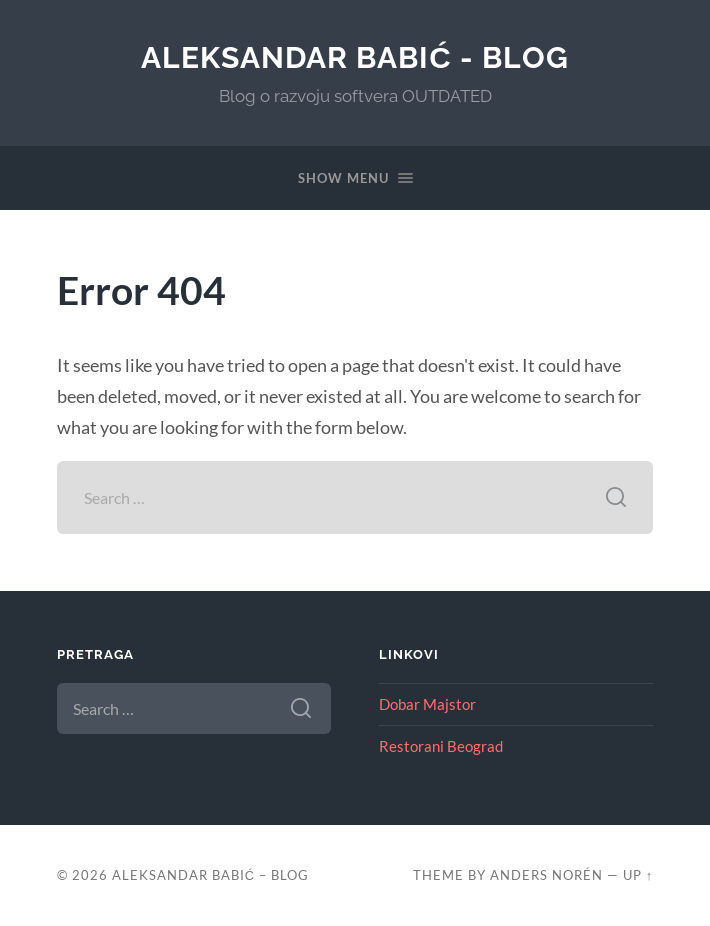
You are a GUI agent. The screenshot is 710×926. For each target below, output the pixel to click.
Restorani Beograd (441, 746)
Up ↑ (638, 875)
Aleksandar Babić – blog (210, 875)
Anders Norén (546, 875)
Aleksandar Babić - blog (355, 57)
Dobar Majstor (427, 704)
